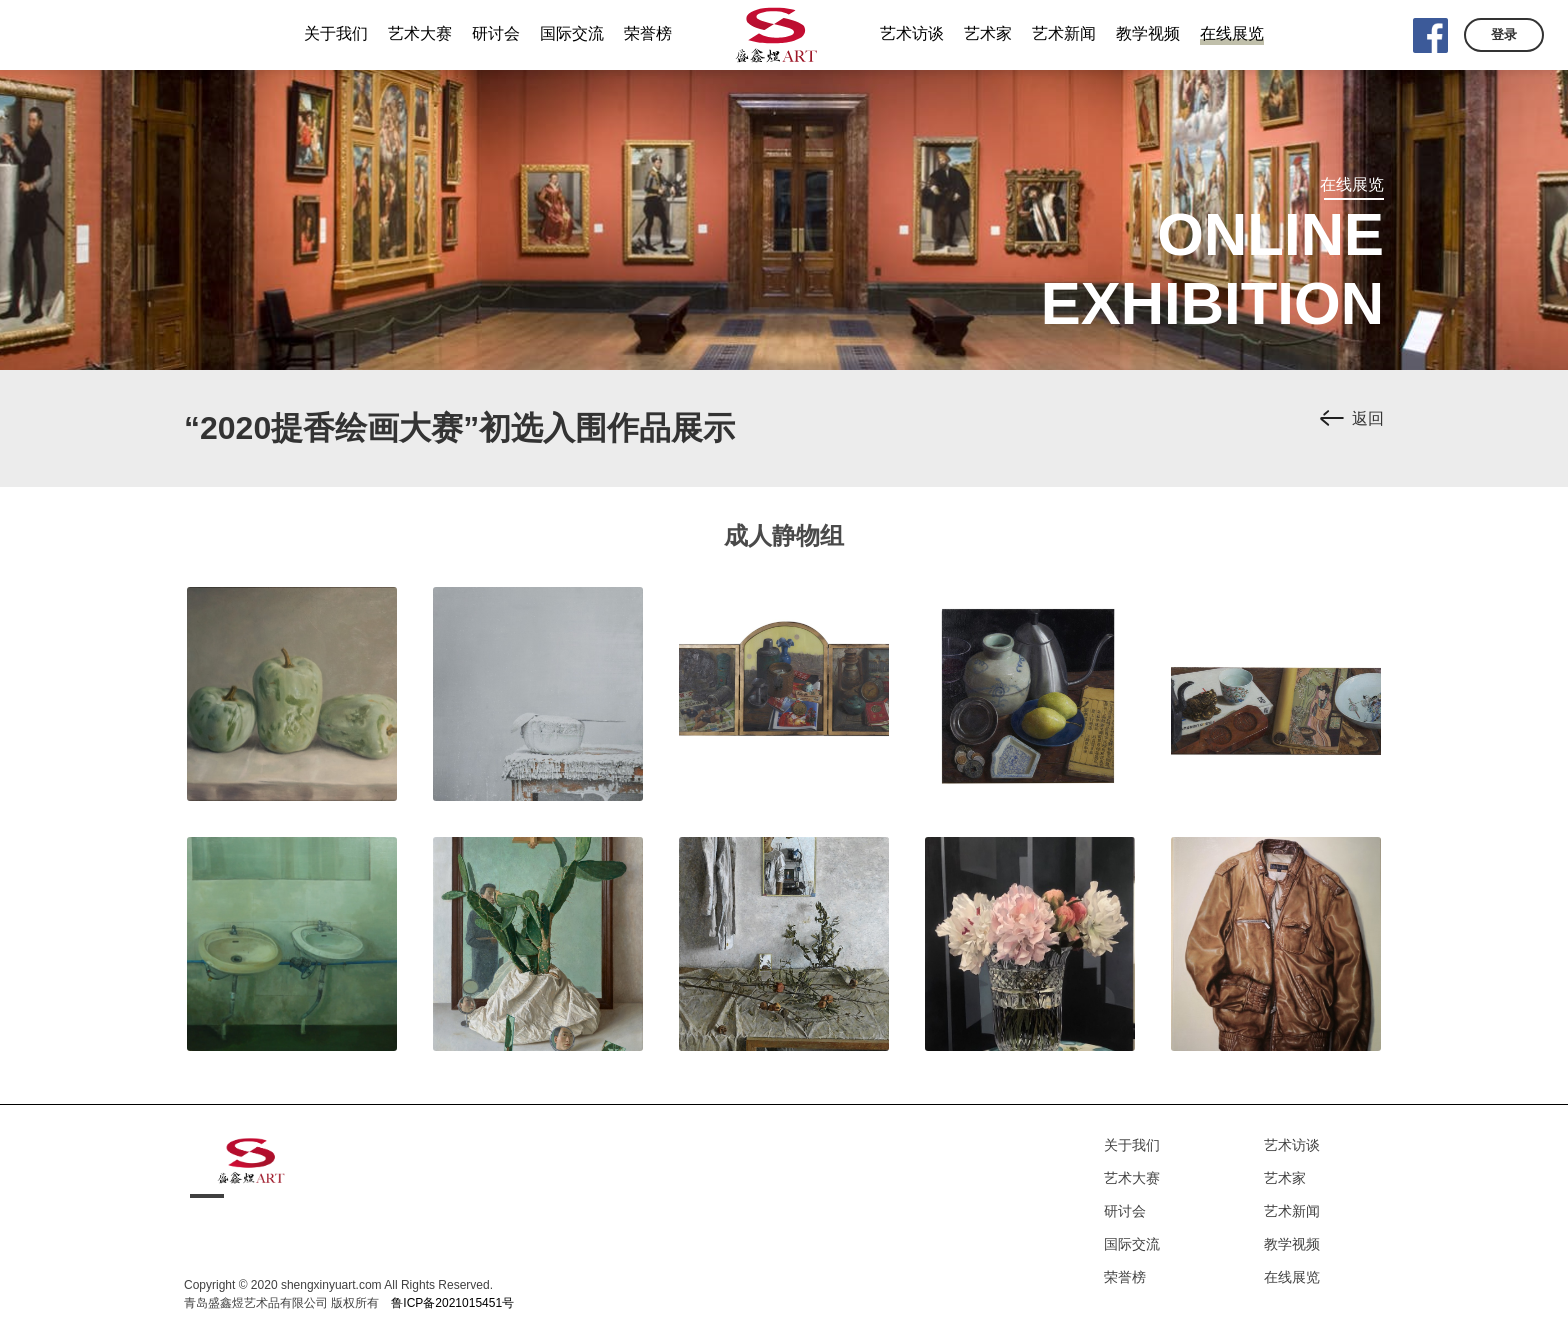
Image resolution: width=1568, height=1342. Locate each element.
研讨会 (1125, 1211)
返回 (1368, 418)
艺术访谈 (1292, 1145)
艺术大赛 (1132, 1178)
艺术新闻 (1292, 1211)
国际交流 (1132, 1244)
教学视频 (1292, 1244)
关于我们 (1132, 1145)
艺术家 (1285, 1178)
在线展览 (1292, 1277)
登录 (1504, 34)
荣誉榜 (1125, 1277)
